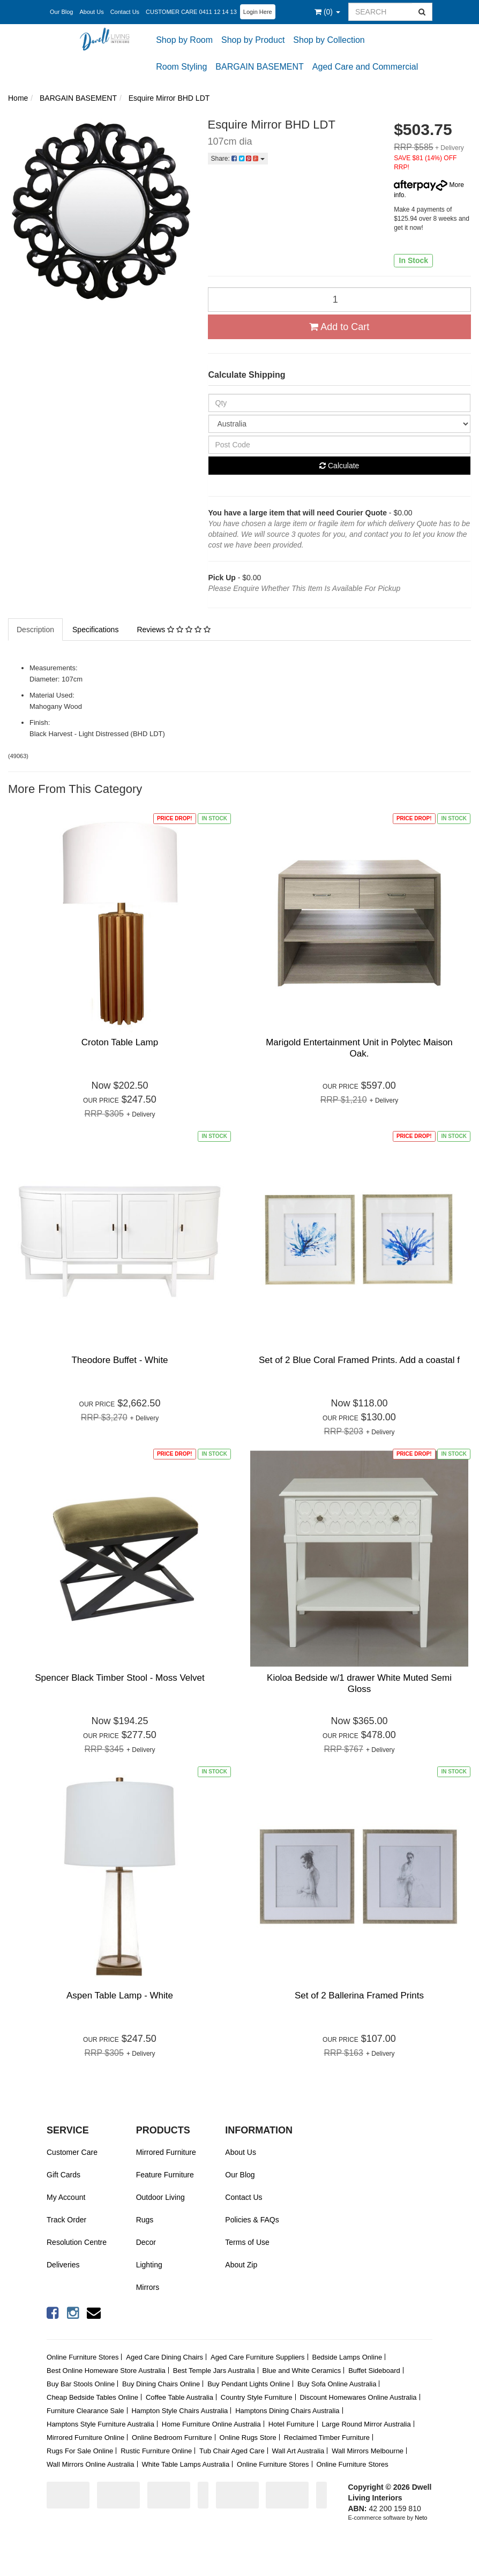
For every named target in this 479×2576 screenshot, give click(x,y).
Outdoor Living (160, 2197)
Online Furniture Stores (82, 2357)
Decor (146, 2242)
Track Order (66, 2219)
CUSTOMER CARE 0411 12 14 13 (191, 12)
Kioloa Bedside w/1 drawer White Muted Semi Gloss (359, 1683)
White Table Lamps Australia (185, 2464)
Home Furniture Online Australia (211, 2424)
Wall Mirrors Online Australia (90, 2464)
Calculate (339, 465)
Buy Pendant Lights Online (248, 2384)
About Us (91, 12)
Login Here (257, 12)
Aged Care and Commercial (365, 66)
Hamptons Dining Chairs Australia (287, 2411)
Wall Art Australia (298, 2451)
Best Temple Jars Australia (214, 2371)
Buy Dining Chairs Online (161, 2384)
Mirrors (148, 2287)
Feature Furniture (165, 2174)
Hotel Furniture (291, 2424)
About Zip (241, 2264)
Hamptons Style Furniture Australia (100, 2424)
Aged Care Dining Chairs (164, 2357)
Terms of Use (247, 2242)
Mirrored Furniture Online (85, 2437)
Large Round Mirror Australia (366, 2424)
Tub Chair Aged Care (232, 2451)
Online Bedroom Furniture (172, 2437)
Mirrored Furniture (166, 2152)
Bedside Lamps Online (347, 2357)
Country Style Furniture (257, 2397)
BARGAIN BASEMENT (259, 66)
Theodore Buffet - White (119, 1360)
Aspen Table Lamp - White (119, 1995)
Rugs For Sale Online (80, 2451)
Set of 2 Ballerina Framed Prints (359, 1995)
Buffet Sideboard (374, 2371)
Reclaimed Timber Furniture (327, 2437)
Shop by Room (184, 39)
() (327, 12)
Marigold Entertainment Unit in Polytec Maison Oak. (359, 1047)
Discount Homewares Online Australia (358, 2397)
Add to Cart (339, 326)
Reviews (173, 629)
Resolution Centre (77, 2242)
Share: (238, 158)
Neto (421, 2517)
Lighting (149, 2264)
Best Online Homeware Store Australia (106, 2371)
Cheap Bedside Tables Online (92, 2397)
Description (35, 629)
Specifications (95, 629)
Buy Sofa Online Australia (336, 2384)
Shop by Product (253, 39)
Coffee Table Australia (179, 2397)
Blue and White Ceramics (302, 2371)
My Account (66, 2197)
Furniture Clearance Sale (85, 2411)
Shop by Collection (328, 39)
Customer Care (72, 2152)
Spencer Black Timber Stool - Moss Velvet (120, 1678)
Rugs (145, 2219)
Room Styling (181, 66)
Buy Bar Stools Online (81, 2384)
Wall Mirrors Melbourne (367, 2451)
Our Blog (61, 12)
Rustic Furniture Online (156, 2451)
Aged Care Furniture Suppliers (258, 2357)
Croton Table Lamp (119, 1042)
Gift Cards (63, 2174)
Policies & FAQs (252, 2219)
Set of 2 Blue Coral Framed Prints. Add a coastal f (359, 1360)
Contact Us (124, 12)
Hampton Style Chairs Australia (179, 2411)
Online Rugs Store (248, 2437)
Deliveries (63, 2264)
